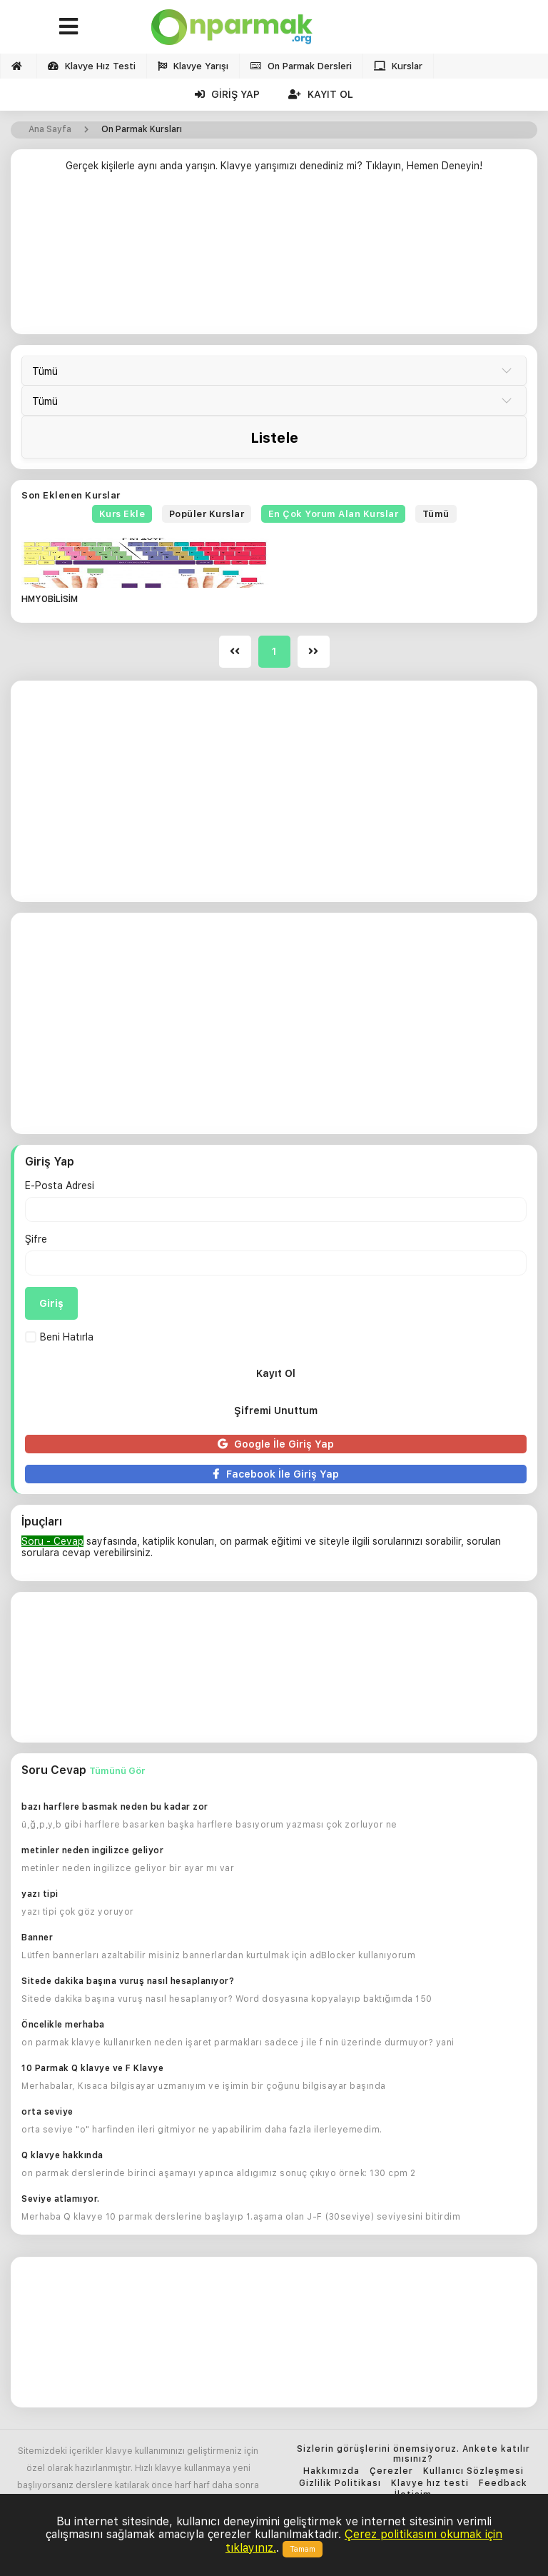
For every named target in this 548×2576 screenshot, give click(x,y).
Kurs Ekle (122, 513)
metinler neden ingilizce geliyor (92, 1850)
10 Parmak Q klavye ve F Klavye (92, 2068)
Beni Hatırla (59, 1337)
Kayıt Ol (320, 94)
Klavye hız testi (430, 2483)
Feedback (503, 2483)
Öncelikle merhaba (63, 2025)
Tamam (302, 2549)
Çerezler (391, 2471)
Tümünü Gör (117, 1770)
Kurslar (398, 66)
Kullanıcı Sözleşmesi (473, 2471)
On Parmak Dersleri (301, 66)
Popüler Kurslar (207, 513)
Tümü (436, 513)
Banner (37, 1938)
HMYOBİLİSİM (49, 599)
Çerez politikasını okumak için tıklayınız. (363, 2540)
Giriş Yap (227, 94)
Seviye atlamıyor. (60, 2199)
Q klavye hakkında (62, 2155)
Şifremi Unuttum (276, 1410)
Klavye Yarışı (193, 66)
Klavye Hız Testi (92, 66)
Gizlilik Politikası (340, 2483)
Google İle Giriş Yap (276, 1444)
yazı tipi (40, 1894)
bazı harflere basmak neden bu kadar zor (114, 1807)
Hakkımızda (331, 2471)
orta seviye (47, 2112)
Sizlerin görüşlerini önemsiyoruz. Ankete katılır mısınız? (413, 2454)
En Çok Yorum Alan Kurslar (333, 513)
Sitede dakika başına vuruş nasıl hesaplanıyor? (127, 1981)
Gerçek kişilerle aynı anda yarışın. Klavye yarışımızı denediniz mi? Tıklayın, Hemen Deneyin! (274, 165)
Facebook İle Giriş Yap (276, 1474)
